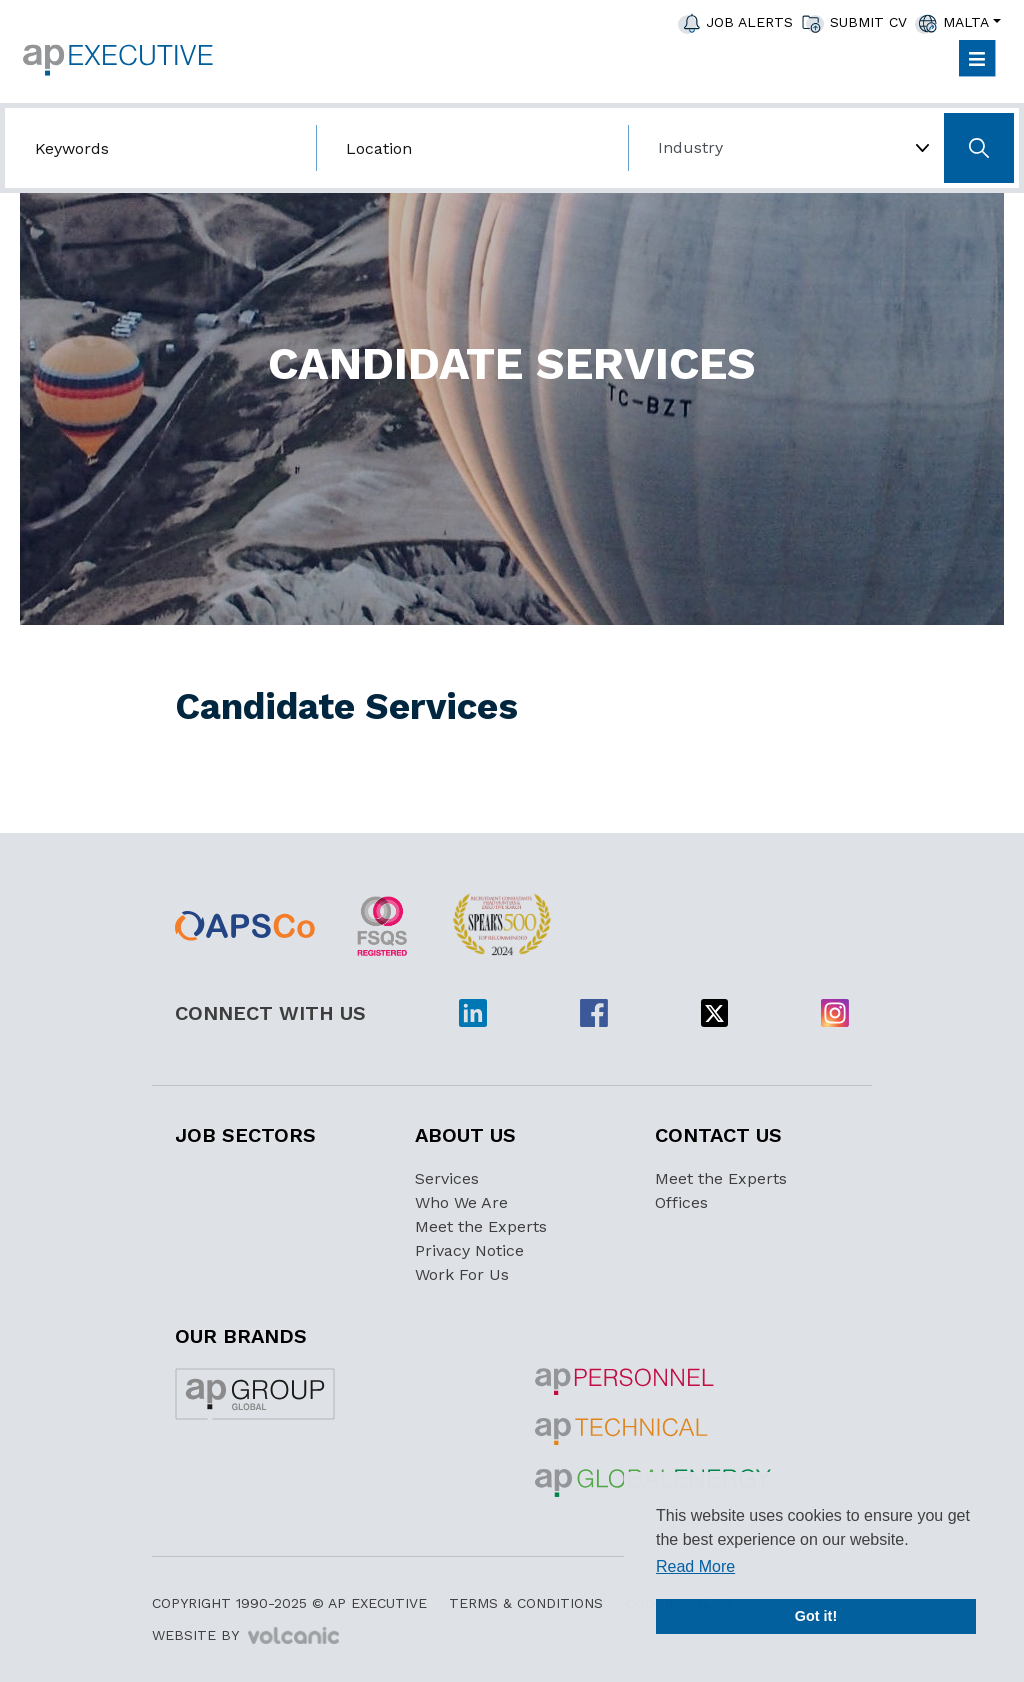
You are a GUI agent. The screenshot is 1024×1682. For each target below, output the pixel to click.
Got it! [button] (816, 1616)
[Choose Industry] (783, 148)
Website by (245, 1636)
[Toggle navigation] (977, 59)
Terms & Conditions (526, 1603)
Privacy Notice (469, 1250)
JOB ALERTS (749, 22)
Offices (681, 1202)
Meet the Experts (481, 1226)
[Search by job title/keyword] (160, 148)
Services (447, 1178)
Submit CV (868, 22)
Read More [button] (695, 1566)
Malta (966, 22)
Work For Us (462, 1274)
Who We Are (461, 1202)
